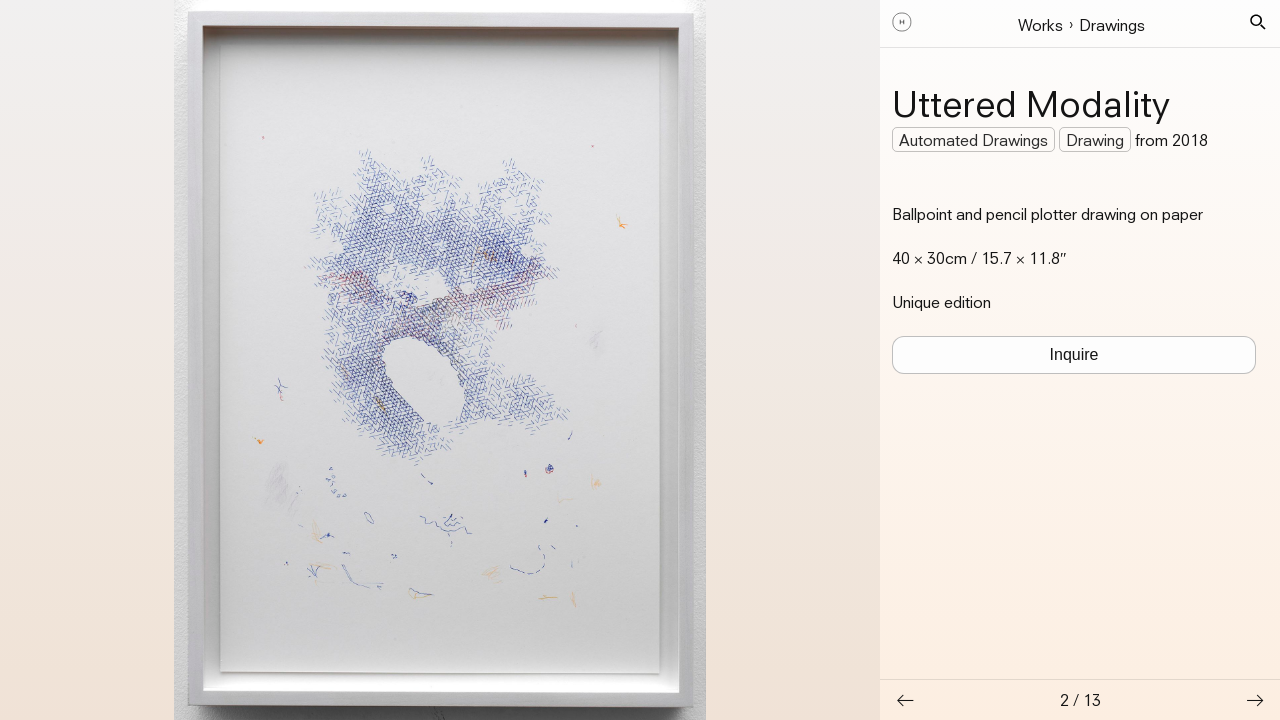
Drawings (1112, 25)
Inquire (1074, 354)
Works (1040, 25)
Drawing (1095, 140)
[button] (1258, 22)
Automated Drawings (973, 140)
